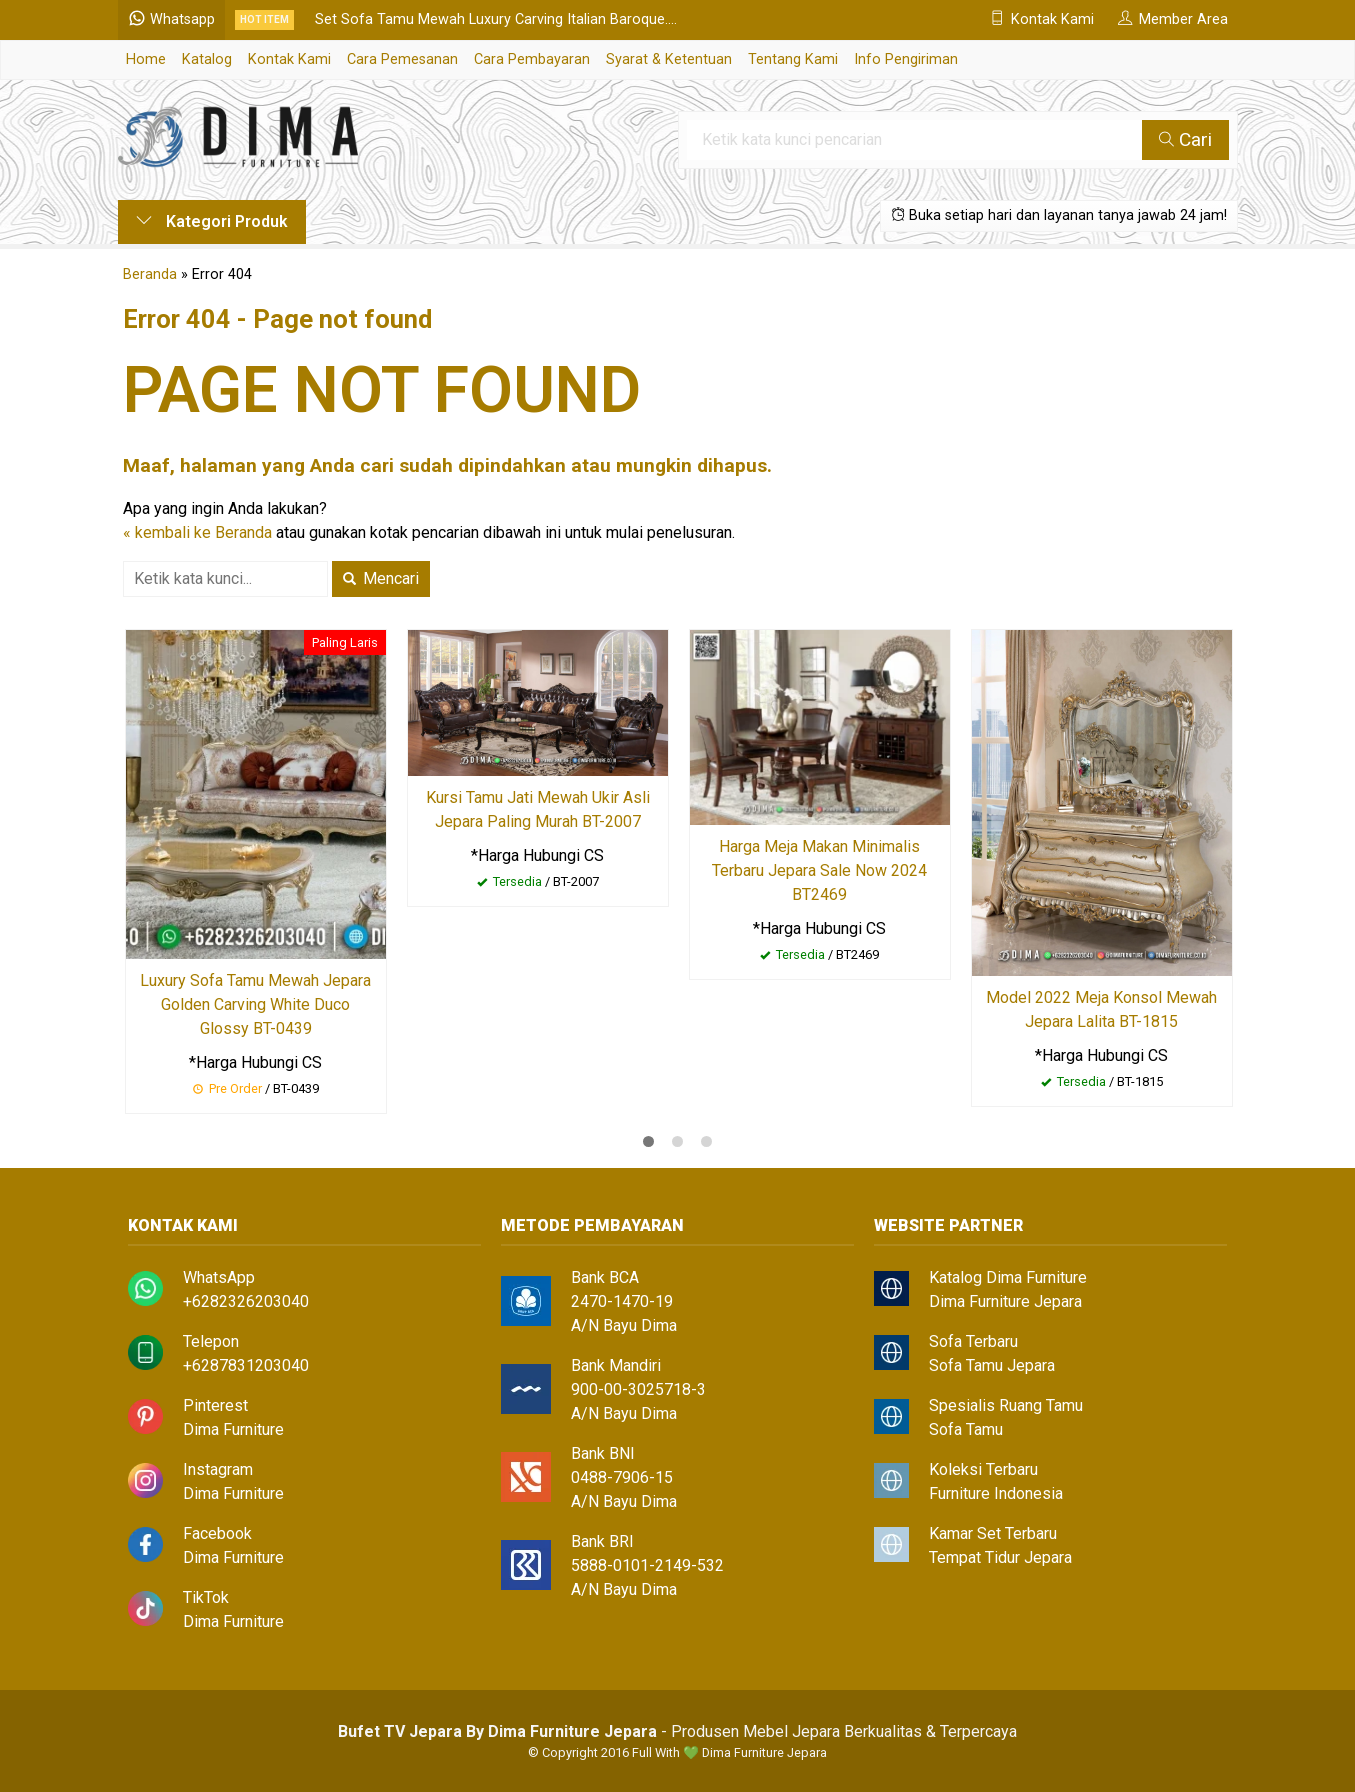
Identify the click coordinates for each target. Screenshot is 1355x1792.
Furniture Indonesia (996, 1493)
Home (146, 59)
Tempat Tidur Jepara (1000, 1557)
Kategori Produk (212, 221)
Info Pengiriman (906, 59)
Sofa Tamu (966, 1429)
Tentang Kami (793, 59)
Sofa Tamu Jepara (992, 1365)
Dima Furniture (233, 1429)
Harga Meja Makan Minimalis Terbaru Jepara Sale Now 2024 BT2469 (819, 870)
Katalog (207, 59)
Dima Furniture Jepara (1005, 1301)
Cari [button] (1185, 139)
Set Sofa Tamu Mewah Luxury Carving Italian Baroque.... (496, 19)
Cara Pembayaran (532, 59)
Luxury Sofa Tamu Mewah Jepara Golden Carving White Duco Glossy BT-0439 (255, 1004)
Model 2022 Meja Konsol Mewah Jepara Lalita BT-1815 (1101, 1009)
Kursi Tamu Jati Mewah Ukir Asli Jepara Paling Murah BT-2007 (538, 809)
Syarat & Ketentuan (669, 59)
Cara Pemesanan (402, 59)
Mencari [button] (381, 578)
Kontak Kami (289, 59)
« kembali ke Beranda (197, 532)
